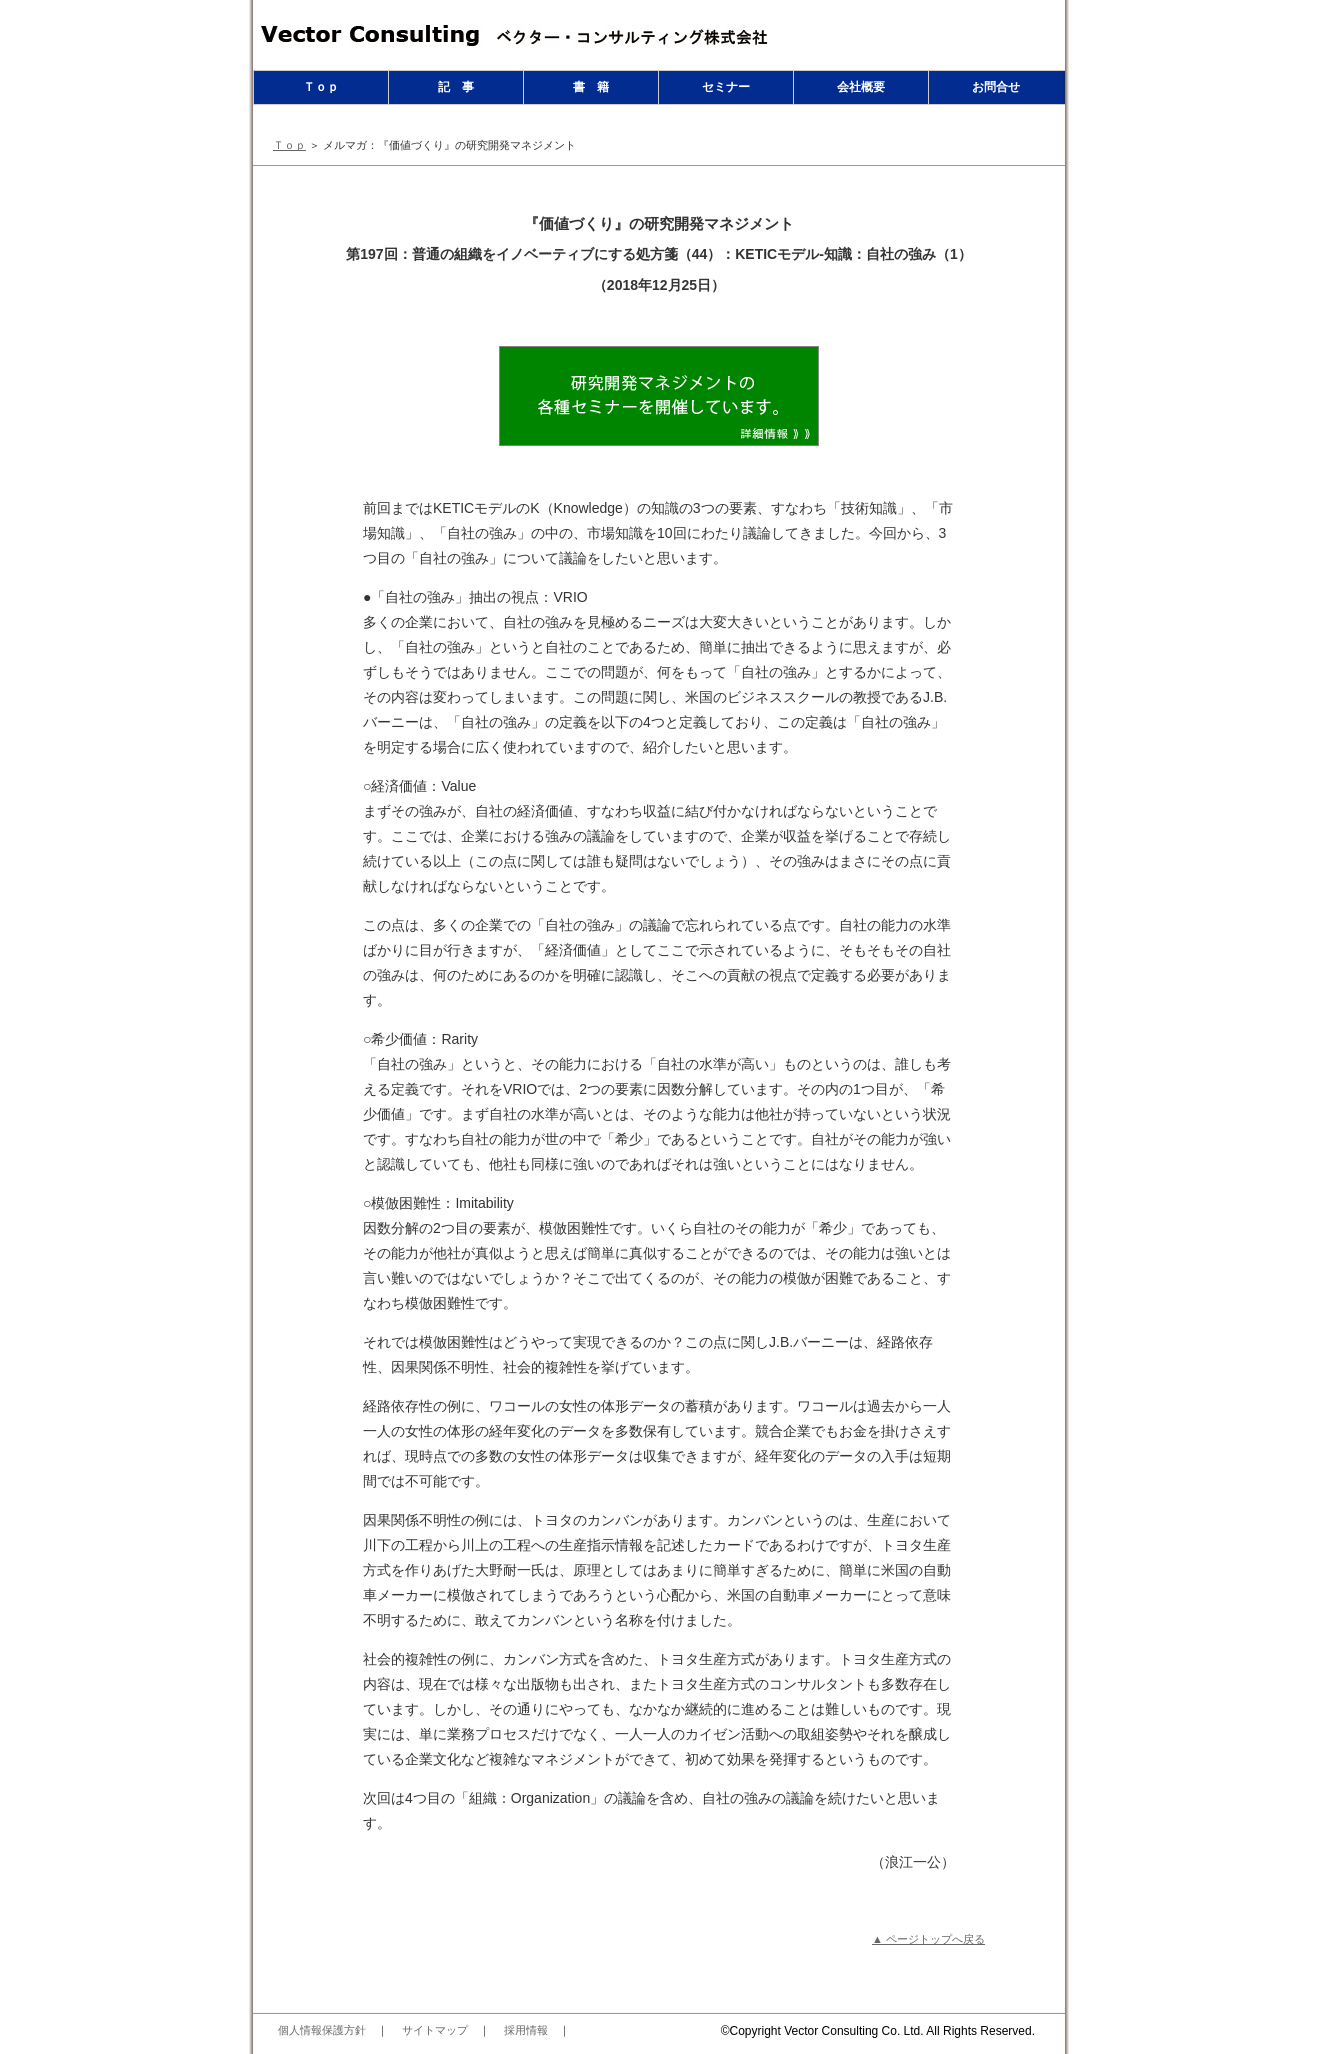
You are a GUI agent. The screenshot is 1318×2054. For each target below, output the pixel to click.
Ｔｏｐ (321, 87)
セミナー (726, 87)
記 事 (456, 87)
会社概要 (861, 87)
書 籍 (591, 87)
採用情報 (526, 2030)
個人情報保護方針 (322, 2030)
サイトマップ (435, 2030)
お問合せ (996, 87)
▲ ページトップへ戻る (928, 1939)
